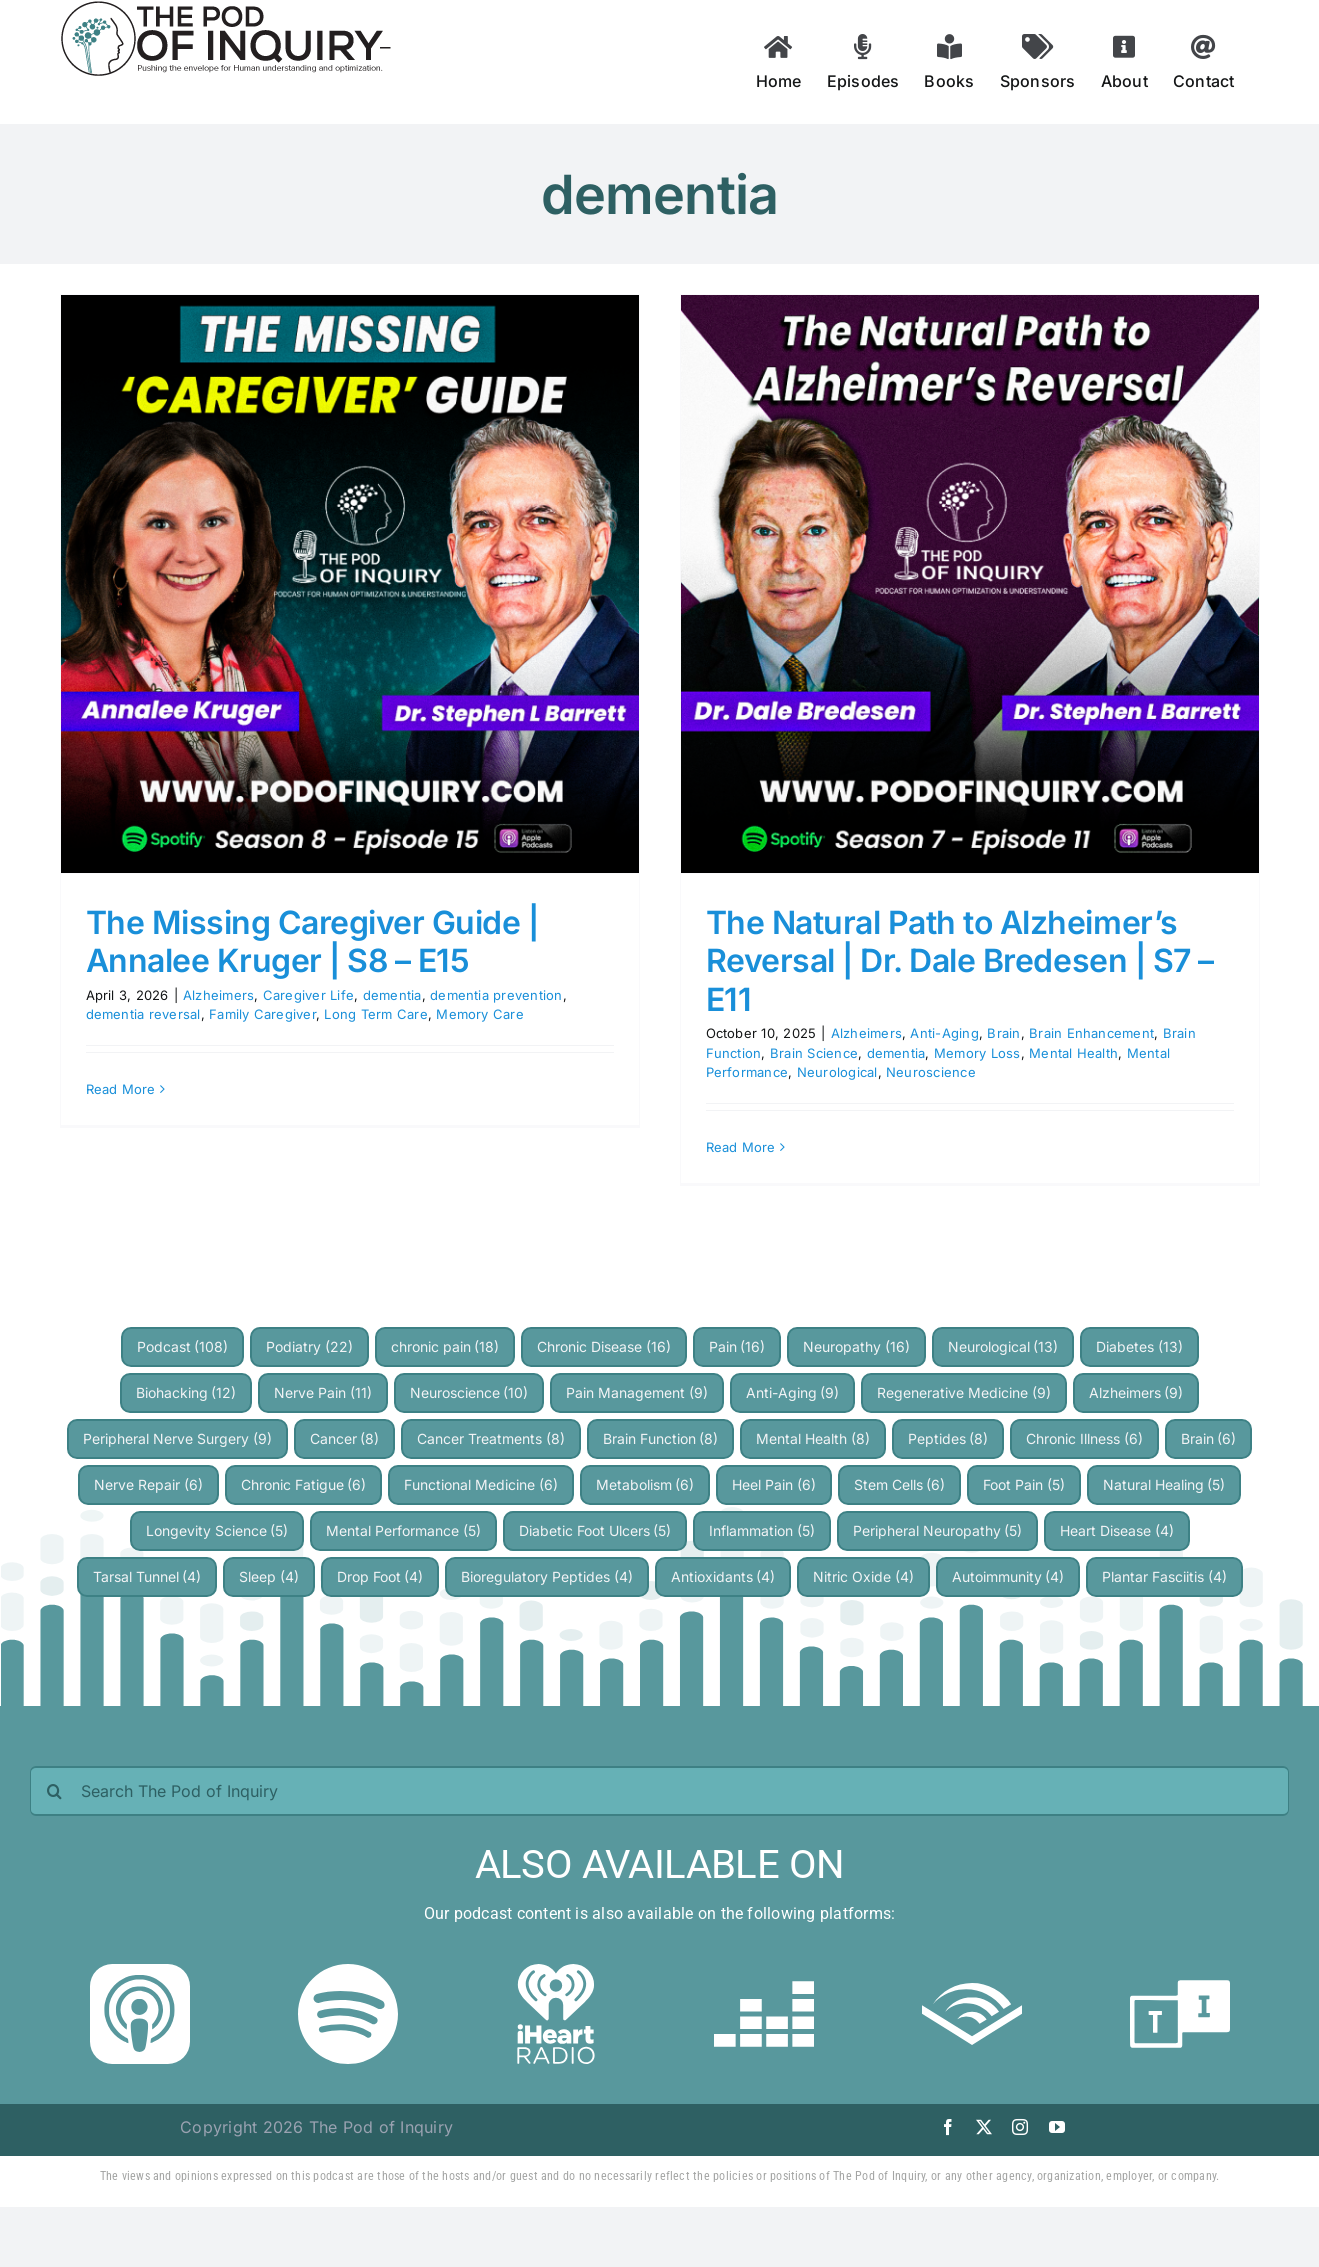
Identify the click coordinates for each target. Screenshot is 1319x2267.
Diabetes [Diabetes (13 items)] (1139, 1346)
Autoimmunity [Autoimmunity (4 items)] (1008, 1576)
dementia (392, 995)
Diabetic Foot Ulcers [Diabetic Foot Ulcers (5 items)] (595, 1530)
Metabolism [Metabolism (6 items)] (645, 1484)
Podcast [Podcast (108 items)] (183, 1346)
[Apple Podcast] (140, 1972)
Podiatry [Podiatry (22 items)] (309, 1346)
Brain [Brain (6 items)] (1209, 1438)
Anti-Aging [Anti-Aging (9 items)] (793, 1392)
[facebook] (948, 2127)
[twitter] (984, 2127)
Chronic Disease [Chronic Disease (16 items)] (604, 1346)
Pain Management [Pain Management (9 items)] (637, 1392)
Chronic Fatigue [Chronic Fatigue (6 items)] (304, 1484)
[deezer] (764, 1972)
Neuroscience (931, 1072)
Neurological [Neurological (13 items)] (1003, 1346)
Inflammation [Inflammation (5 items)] (762, 1530)
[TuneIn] (1180, 1972)
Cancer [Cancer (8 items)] (345, 1438)
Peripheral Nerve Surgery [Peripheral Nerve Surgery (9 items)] (177, 1438)
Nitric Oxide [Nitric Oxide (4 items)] (863, 1576)
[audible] (972, 1972)
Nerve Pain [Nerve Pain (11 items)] (323, 1392)
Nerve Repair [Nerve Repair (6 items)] (148, 1484)
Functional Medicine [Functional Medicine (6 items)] (481, 1484)
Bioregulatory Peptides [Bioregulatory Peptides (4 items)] (547, 1576)
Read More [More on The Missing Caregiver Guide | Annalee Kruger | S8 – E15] (121, 1089)
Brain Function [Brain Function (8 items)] (661, 1438)
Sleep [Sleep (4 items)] (269, 1576)
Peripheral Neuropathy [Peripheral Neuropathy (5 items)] (938, 1530)
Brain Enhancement (1091, 1033)
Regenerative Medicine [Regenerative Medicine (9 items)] (964, 1392)
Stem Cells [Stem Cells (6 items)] (900, 1484)
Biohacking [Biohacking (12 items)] (186, 1392)
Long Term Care (375, 1014)
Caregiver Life (308, 995)
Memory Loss (977, 1053)
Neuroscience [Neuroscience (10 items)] (469, 1392)
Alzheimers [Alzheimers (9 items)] (1136, 1392)
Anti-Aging (944, 1033)
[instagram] (1020, 2127)
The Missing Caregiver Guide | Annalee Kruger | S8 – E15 (312, 941)
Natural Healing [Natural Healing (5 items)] (1164, 1484)
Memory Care (480, 1014)
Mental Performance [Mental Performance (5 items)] (403, 1530)
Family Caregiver (262, 1014)
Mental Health (1073, 1053)
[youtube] (1057, 2127)
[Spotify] (348, 1972)
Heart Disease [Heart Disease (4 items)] (1117, 1530)
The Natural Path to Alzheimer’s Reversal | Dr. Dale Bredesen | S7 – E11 (960, 961)
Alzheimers (218, 995)
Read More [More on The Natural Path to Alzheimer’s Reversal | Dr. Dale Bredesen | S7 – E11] (741, 1147)
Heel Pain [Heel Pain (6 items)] (774, 1484)
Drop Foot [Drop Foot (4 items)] (380, 1576)
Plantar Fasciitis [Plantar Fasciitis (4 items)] (1164, 1576)
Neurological (837, 1072)
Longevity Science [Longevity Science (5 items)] (217, 1530)
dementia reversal (143, 1014)
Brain (1003, 1033)
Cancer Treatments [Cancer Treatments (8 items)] (491, 1438)
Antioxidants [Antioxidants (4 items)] (723, 1576)
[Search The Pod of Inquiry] (659, 1791)
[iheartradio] (556, 1972)
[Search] (55, 1791)
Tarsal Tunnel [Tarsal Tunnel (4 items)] (147, 1576)
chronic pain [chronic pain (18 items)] (445, 1346)
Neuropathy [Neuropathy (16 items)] (856, 1346)
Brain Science (814, 1053)
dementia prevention (496, 995)
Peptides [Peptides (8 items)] (948, 1438)
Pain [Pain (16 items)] (737, 1346)
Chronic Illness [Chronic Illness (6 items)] (1084, 1438)
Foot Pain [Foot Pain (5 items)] (1024, 1484)
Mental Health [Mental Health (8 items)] (813, 1438)
